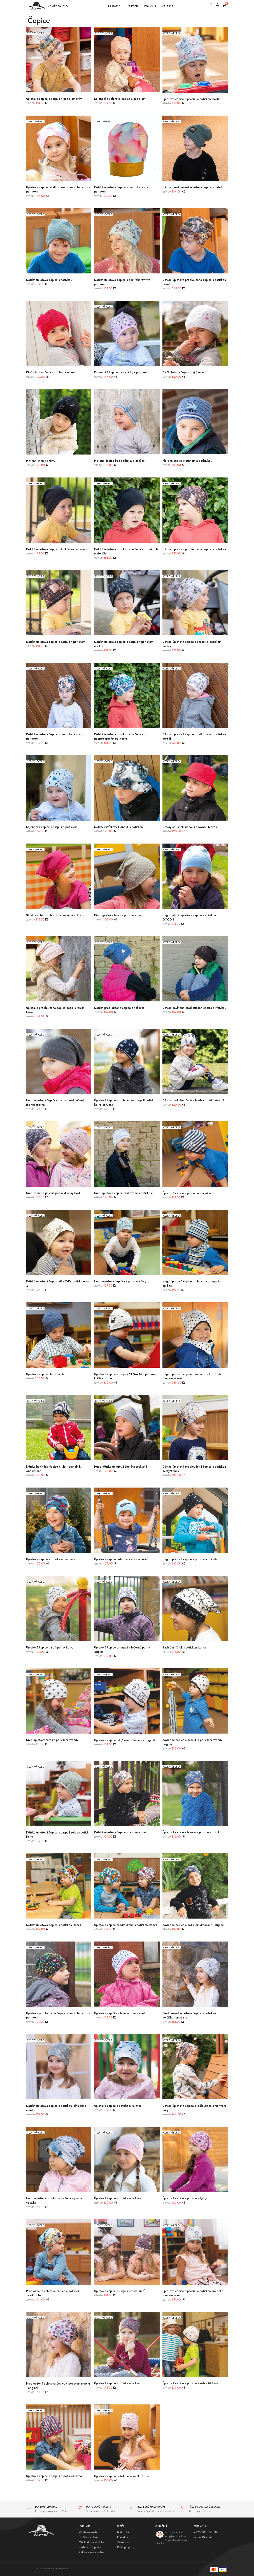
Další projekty (125, 2547)
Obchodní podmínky (91, 2542)
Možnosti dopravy (90, 2547)
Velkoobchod (125, 2542)
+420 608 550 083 (206, 2532)
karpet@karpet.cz (205, 2537)
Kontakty (122, 2537)
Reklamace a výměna (91, 2552)
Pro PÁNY (132, 6)
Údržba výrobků (88, 2537)
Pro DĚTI (150, 6)
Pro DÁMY (113, 6)
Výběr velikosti (88, 2532)
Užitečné (167, 6)
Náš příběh (124, 2532)
